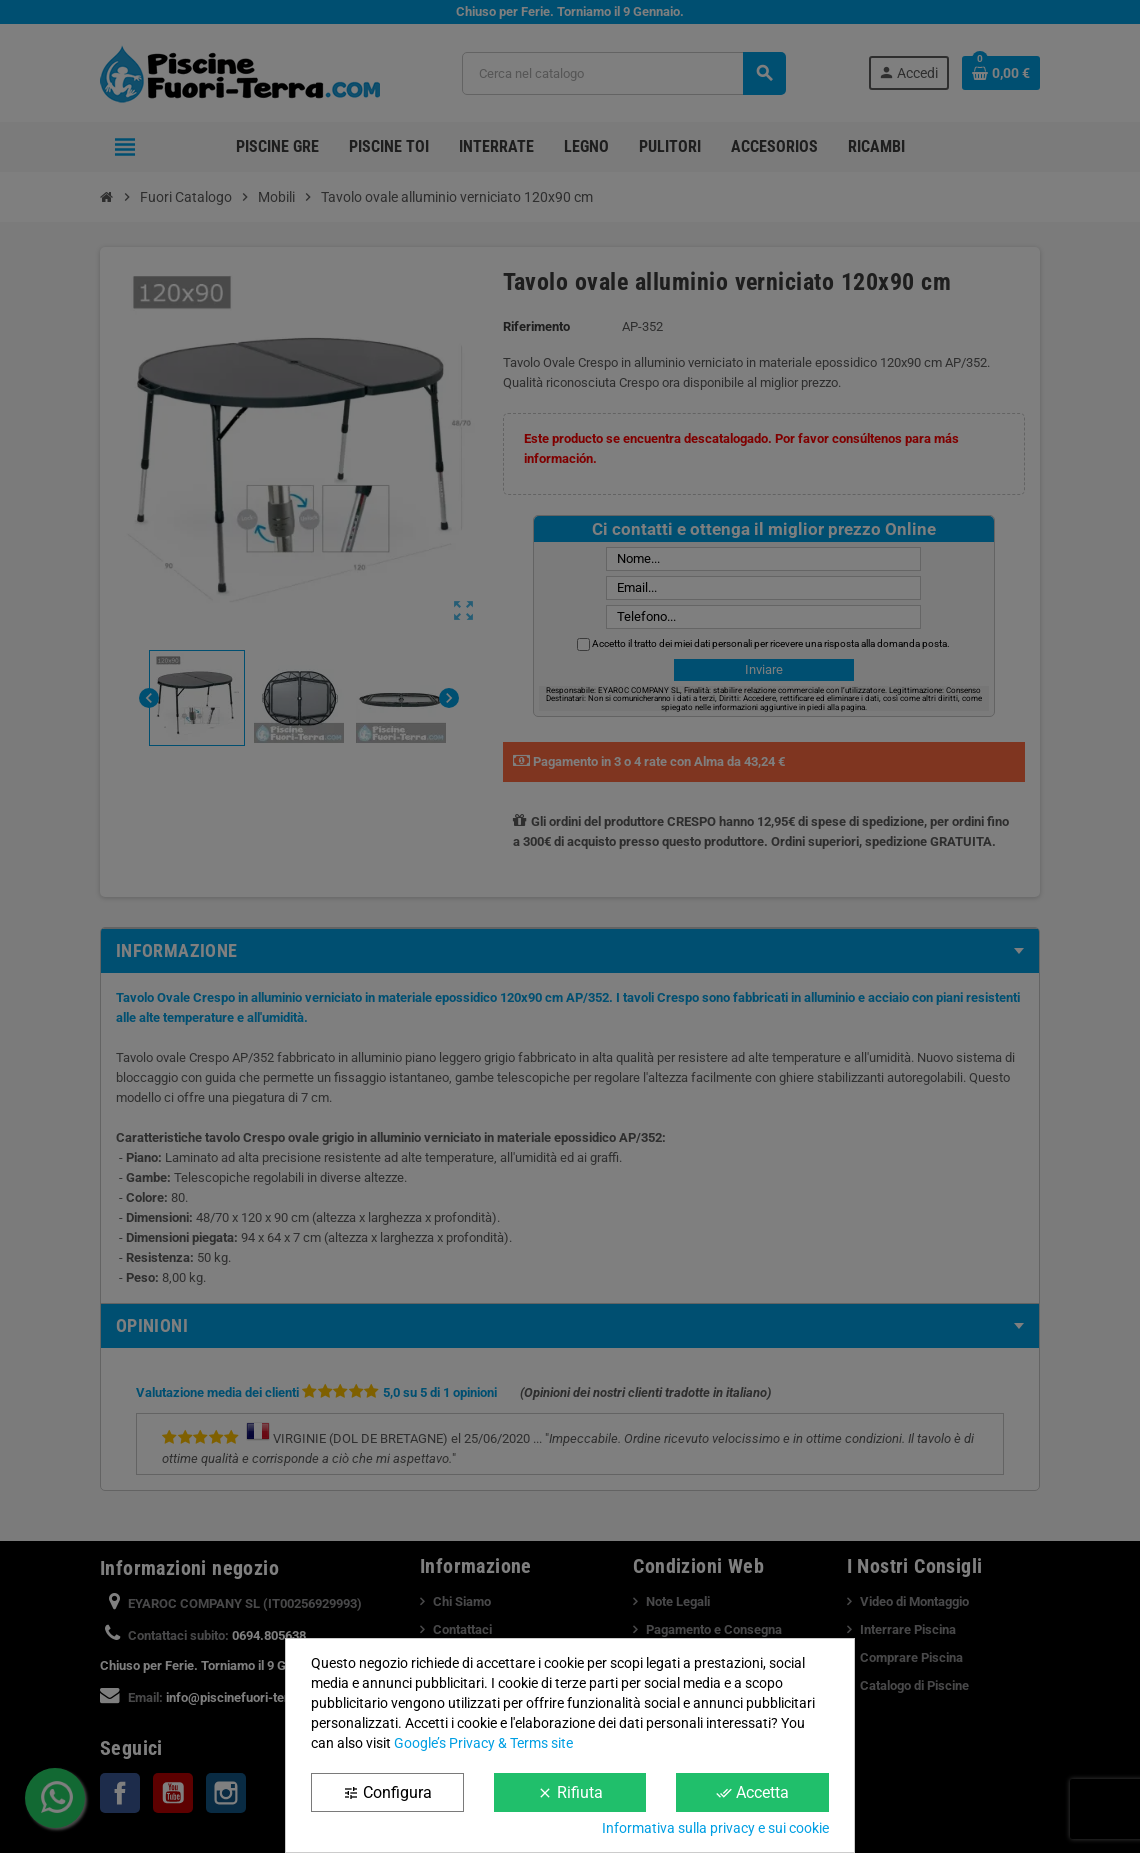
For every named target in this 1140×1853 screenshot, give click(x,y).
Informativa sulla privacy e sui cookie (715, 1828)
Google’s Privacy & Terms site (483, 1743)
